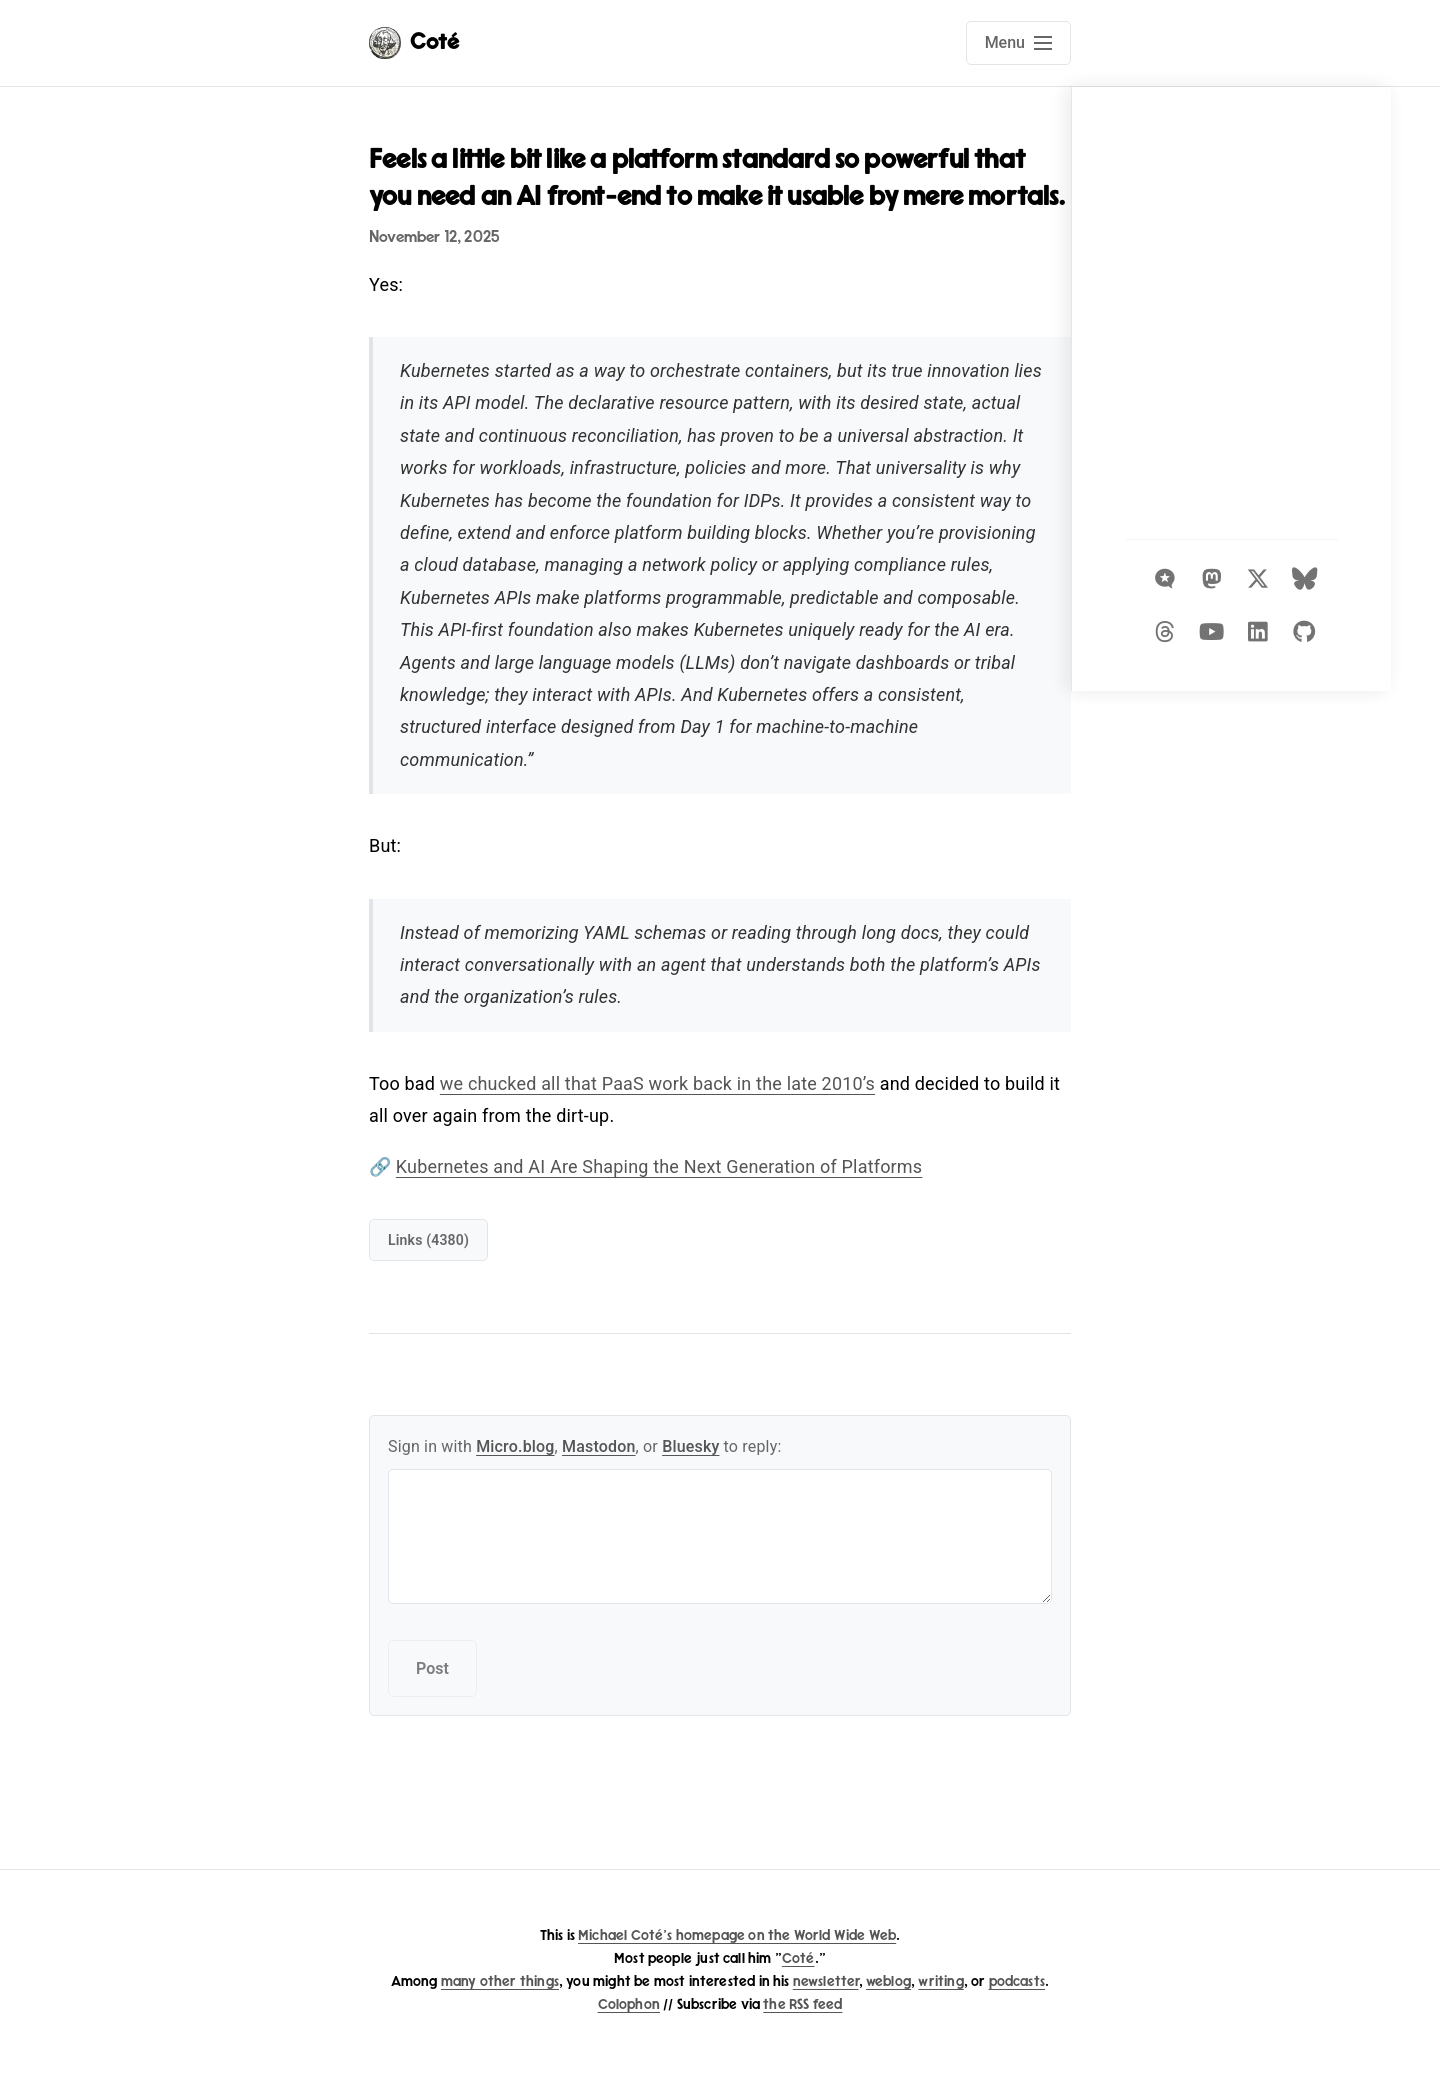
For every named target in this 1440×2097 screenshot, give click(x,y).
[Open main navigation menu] (1018, 43)
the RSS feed (802, 2004)
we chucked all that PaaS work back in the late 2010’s (657, 1083)
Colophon (629, 2004)
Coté (798, 1958)
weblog (888, 1981)
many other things (500, 1981)
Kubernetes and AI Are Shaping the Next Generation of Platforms (659, 1166)
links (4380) (428, 1240)
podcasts (1017, 1981)
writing (940, 1981)
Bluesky (690, 1446)
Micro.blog (515, 1446)
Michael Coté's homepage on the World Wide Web (737, 1935)
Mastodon (599, 1446)
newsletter (826, 1981)
